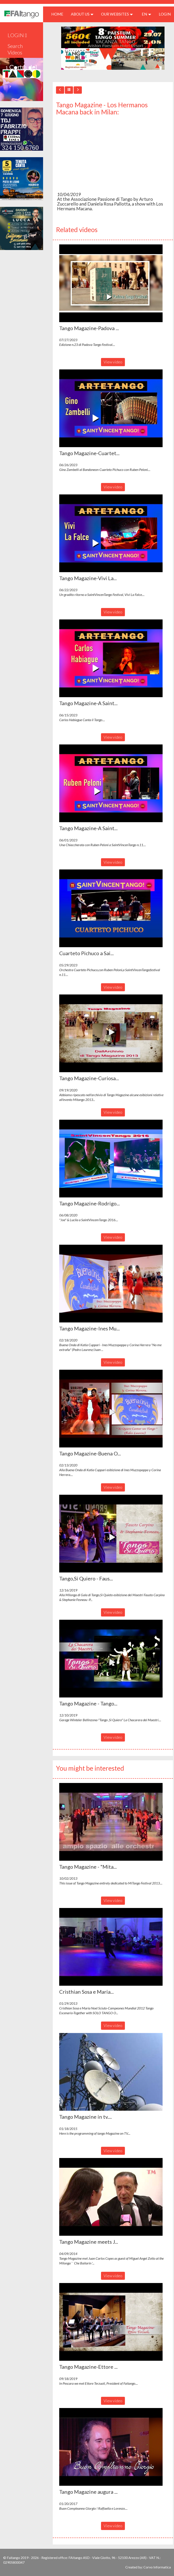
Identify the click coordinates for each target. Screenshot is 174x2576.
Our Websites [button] (117, 14)
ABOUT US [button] (82, 14)
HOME (59, 13)
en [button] (146, 14)
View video (113, 361)
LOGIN (165, 14)
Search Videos (15, 49)
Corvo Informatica (157, 2567)
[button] (111, 283)
